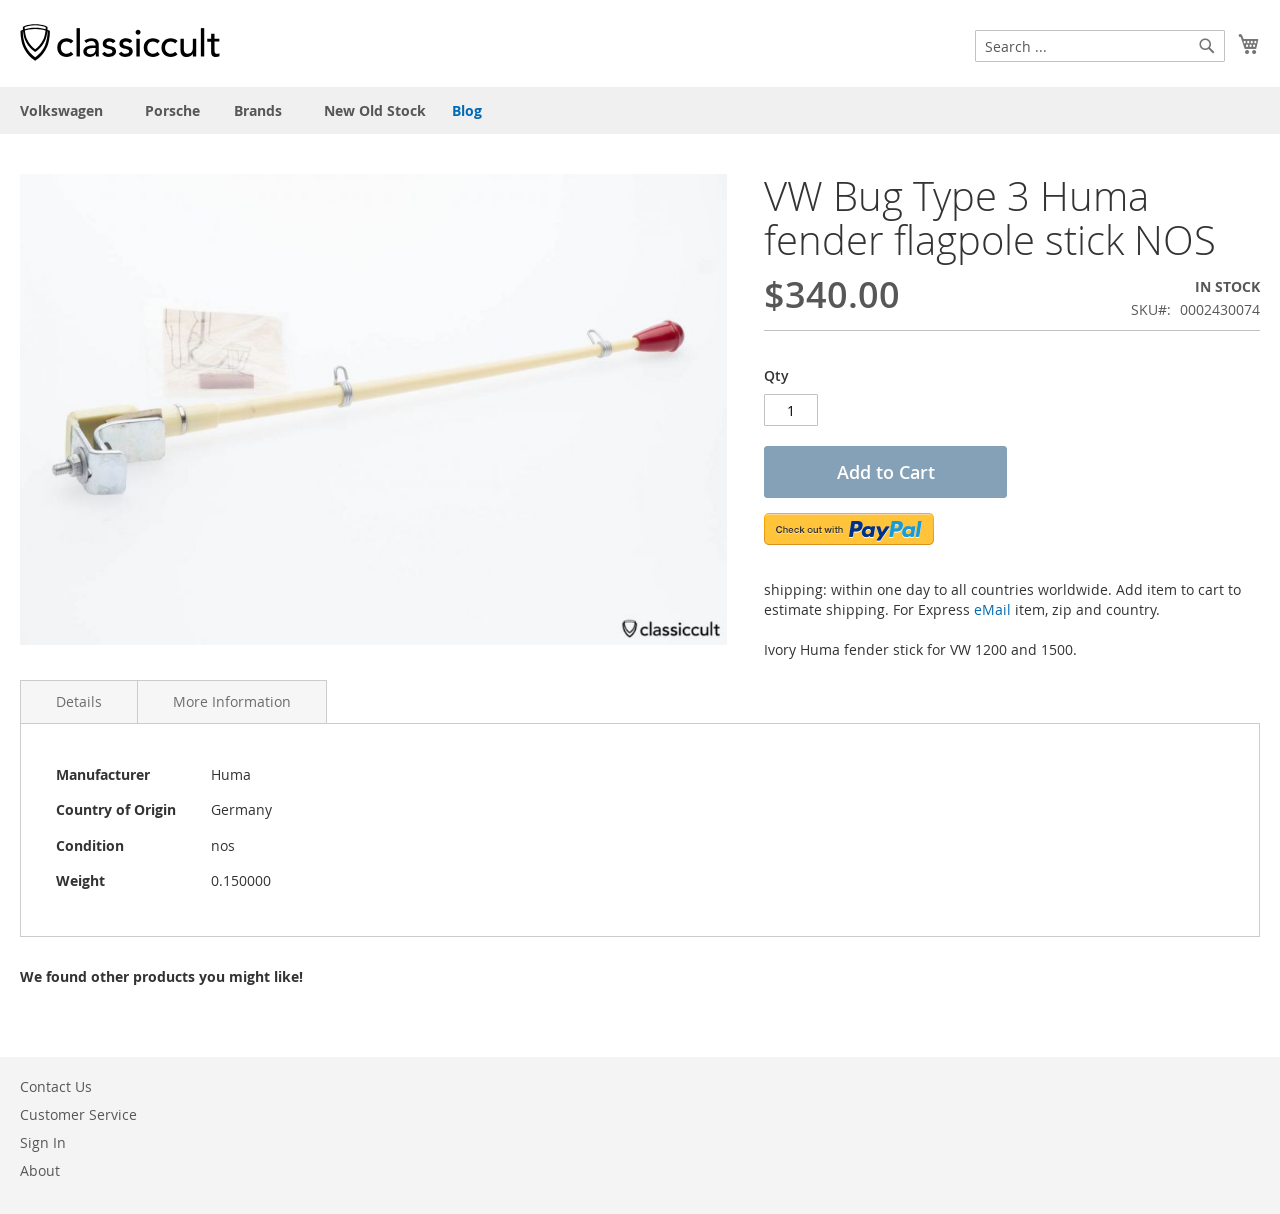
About (40, 1170)
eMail (992, 609)
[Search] (1207, 46)
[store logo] (120, 42)
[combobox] (1100, 46)
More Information (232, 701)
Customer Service (78, 1114)
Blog (467, 110)
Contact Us (56, 1086)
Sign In (43, 1142)
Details (79, 701)
